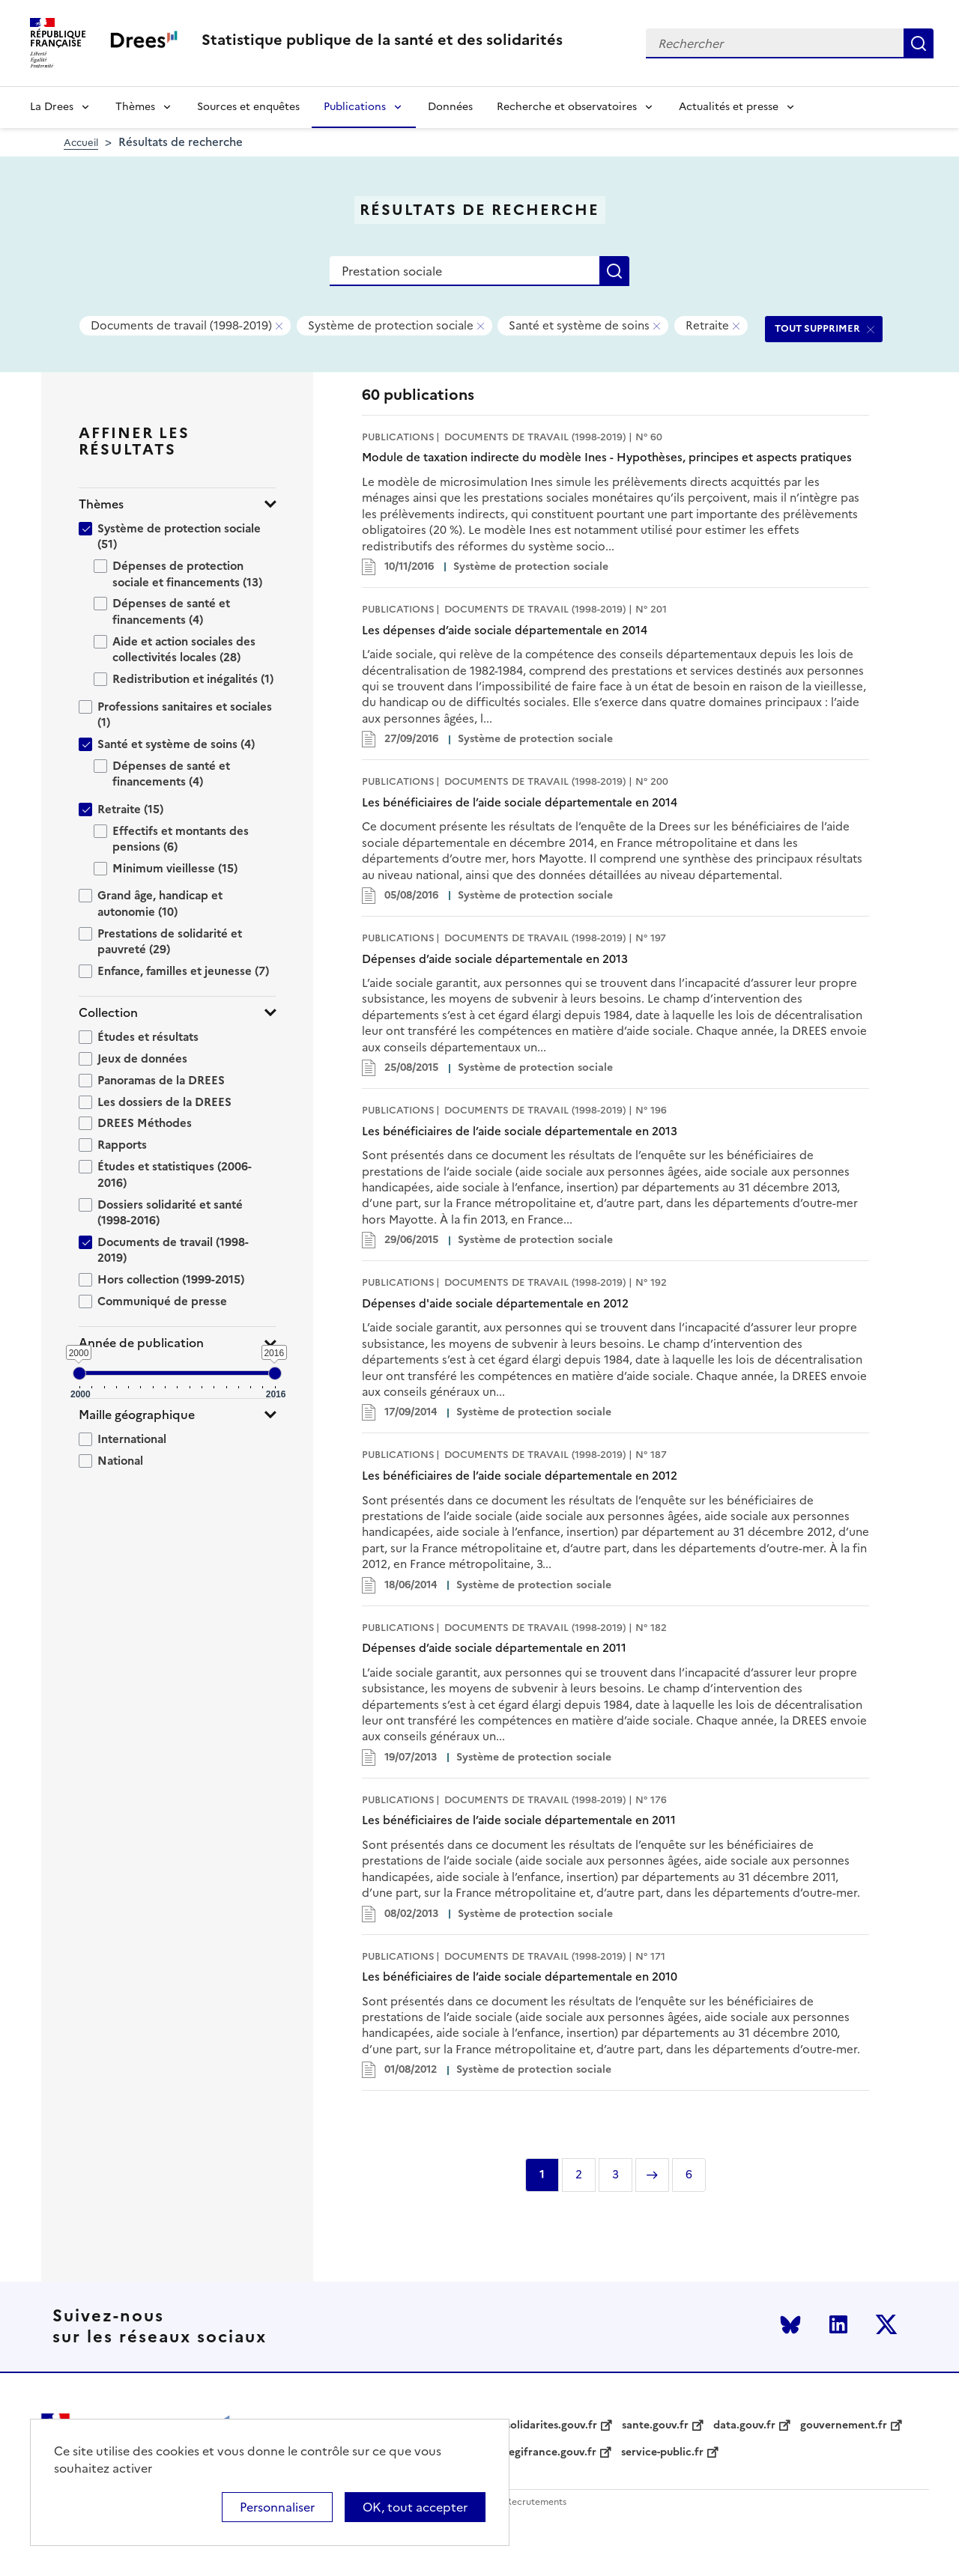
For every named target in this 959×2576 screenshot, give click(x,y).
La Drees (51, 107)
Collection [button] (108, 1012)
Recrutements (536, 2502)
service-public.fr (662, 2452)
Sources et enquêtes (248, 107)
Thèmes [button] (101, 504)
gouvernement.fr (843, 2425)
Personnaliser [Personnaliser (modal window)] (277, 2507)
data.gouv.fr (744, 2425)
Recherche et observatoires (567, 107)
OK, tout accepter (415, 2507)
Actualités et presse (728, 107)
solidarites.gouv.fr (551, 2425)
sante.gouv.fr (655, 2425)
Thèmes (135, 107)
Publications (355, 107)
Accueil (81, 143)
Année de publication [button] (141, 1343)
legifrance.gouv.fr (551, 2452)
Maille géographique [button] (137, 1415)
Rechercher (919, 43)
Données (450, 107)
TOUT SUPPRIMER (817, 328)
